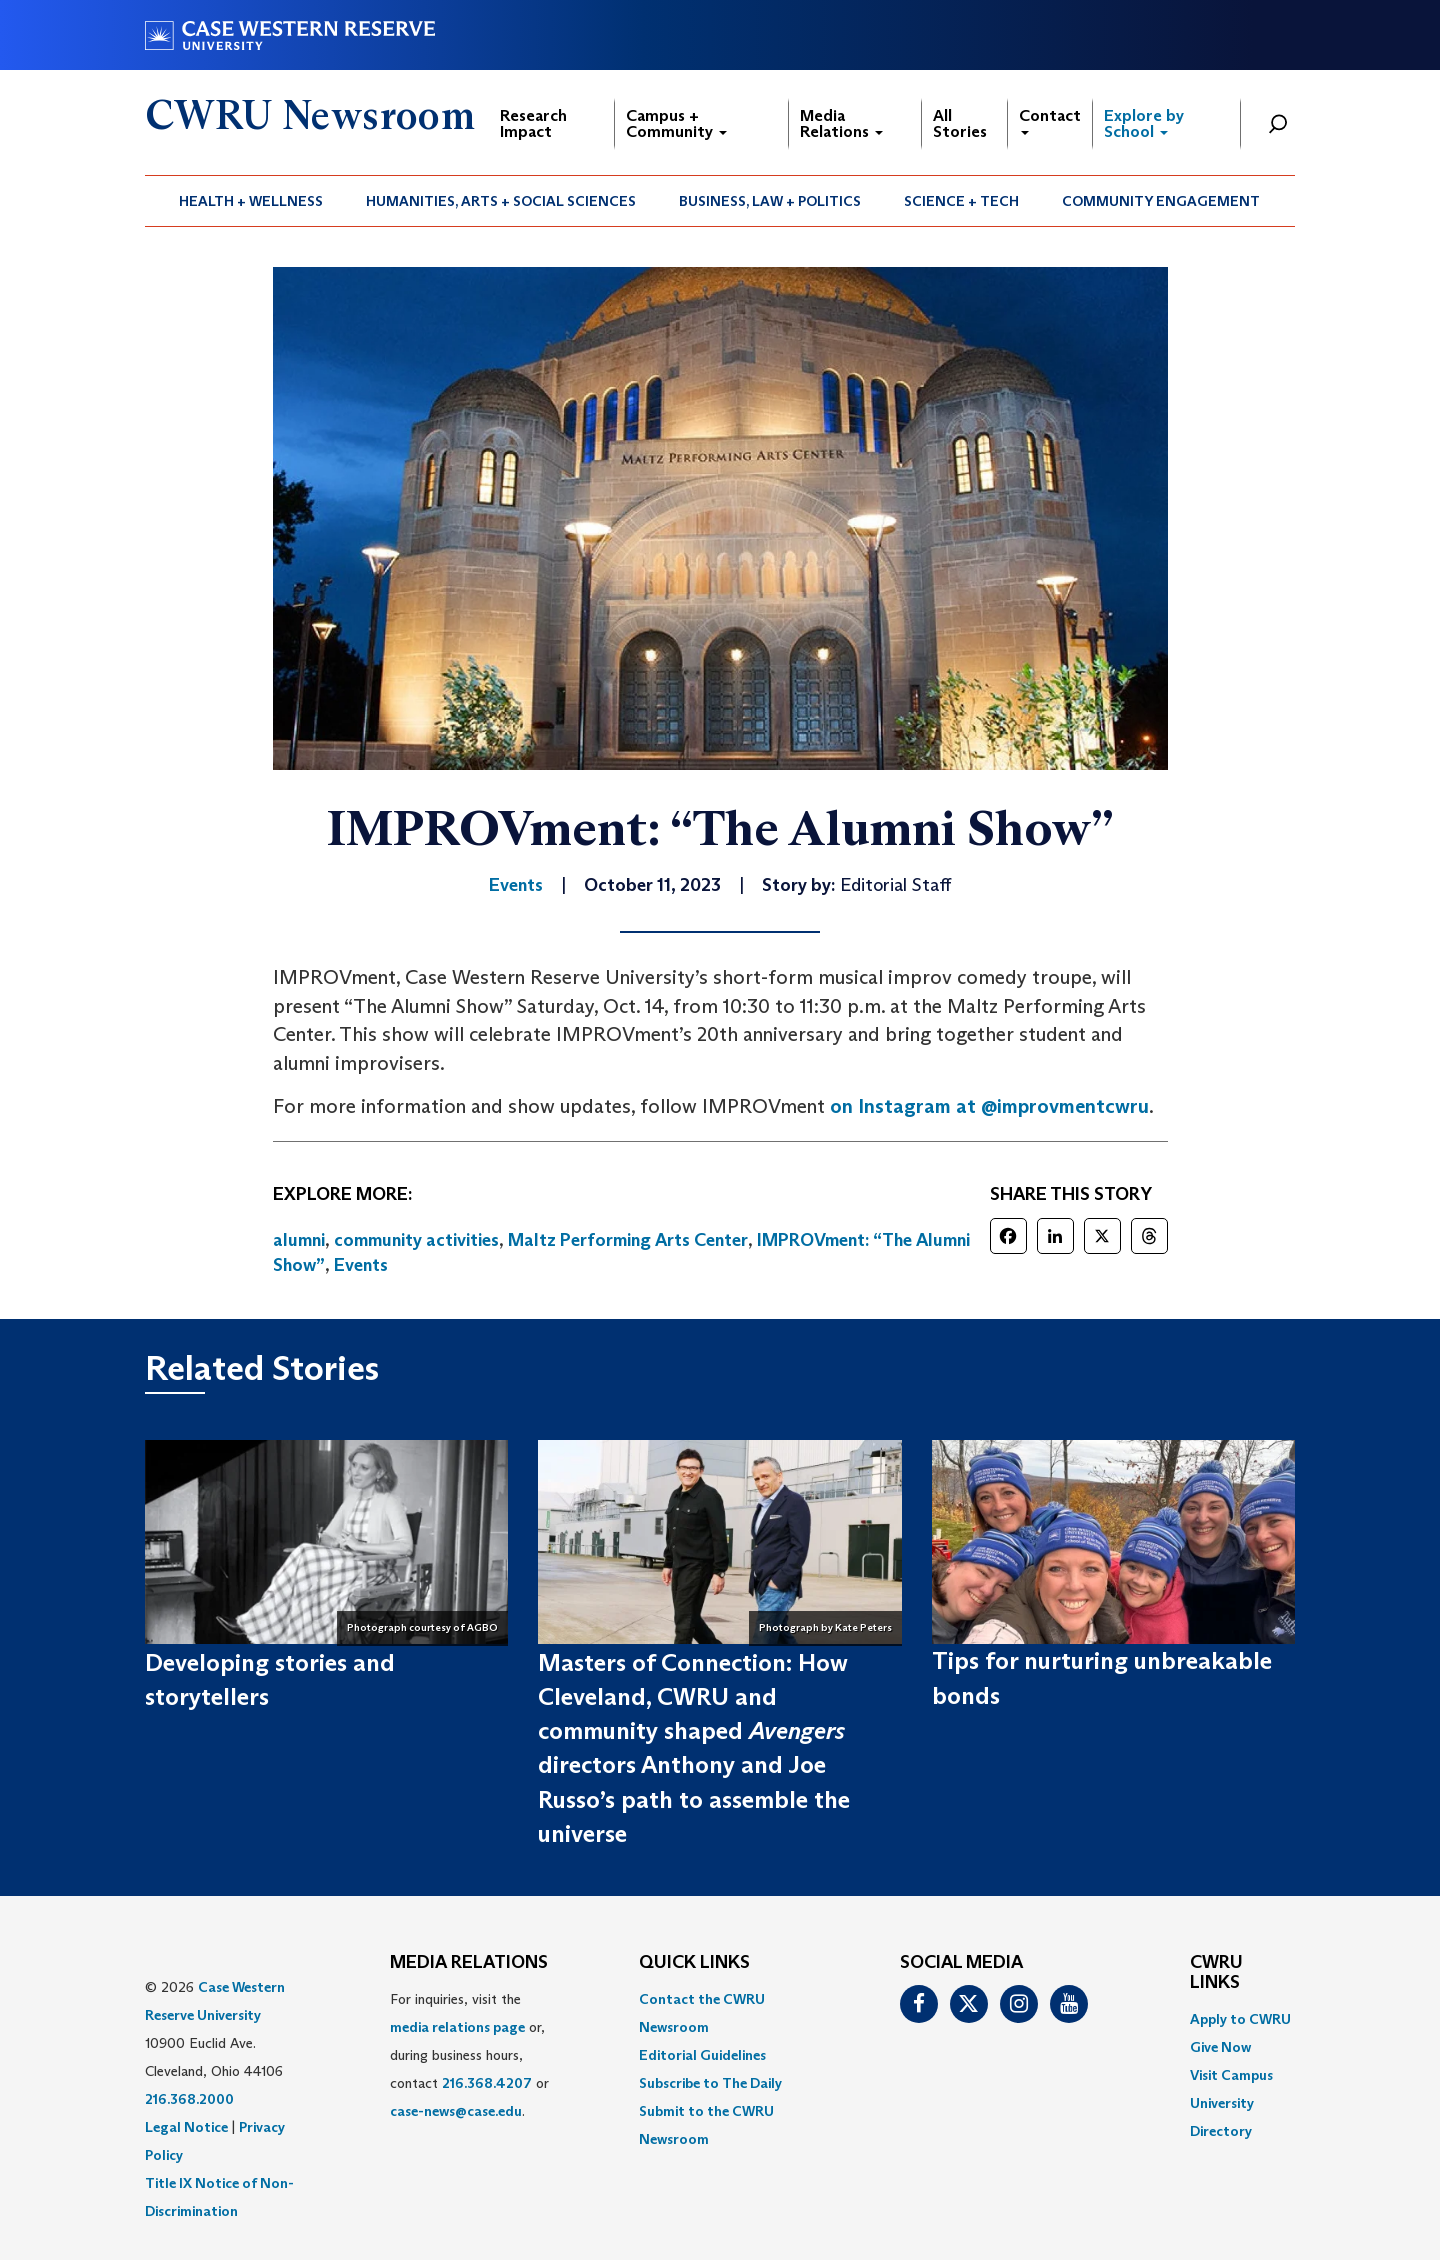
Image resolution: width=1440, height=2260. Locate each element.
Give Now (1220, 2047)
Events (361, 1265)
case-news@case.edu (456, 2111)
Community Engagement (1161, 201)
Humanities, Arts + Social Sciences (501, 201)
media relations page (457, 2027)
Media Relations (841, 123)
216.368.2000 (189, 2099)
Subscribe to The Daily (710, 2083)
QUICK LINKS (694, 1963)
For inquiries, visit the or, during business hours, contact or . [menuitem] (469, 2055)
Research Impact (533, 123)
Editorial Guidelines (702, 2055)
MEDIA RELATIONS (469, 1963)
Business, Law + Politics (770, 201)
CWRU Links (1216, 1973)
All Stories (960, 123)
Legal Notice (186, 2127)
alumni (299, 1240)
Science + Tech (961, 201)
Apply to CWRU (1240, 2019)
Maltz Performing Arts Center (628, 1240)
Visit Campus (1231, 2075)
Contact (1050, 120)
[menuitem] (251, 201)
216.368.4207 (487, 2083)
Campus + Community (676, 123)
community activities (416, 1240)
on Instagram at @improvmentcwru (989, 1106)
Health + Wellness (251, 201)
